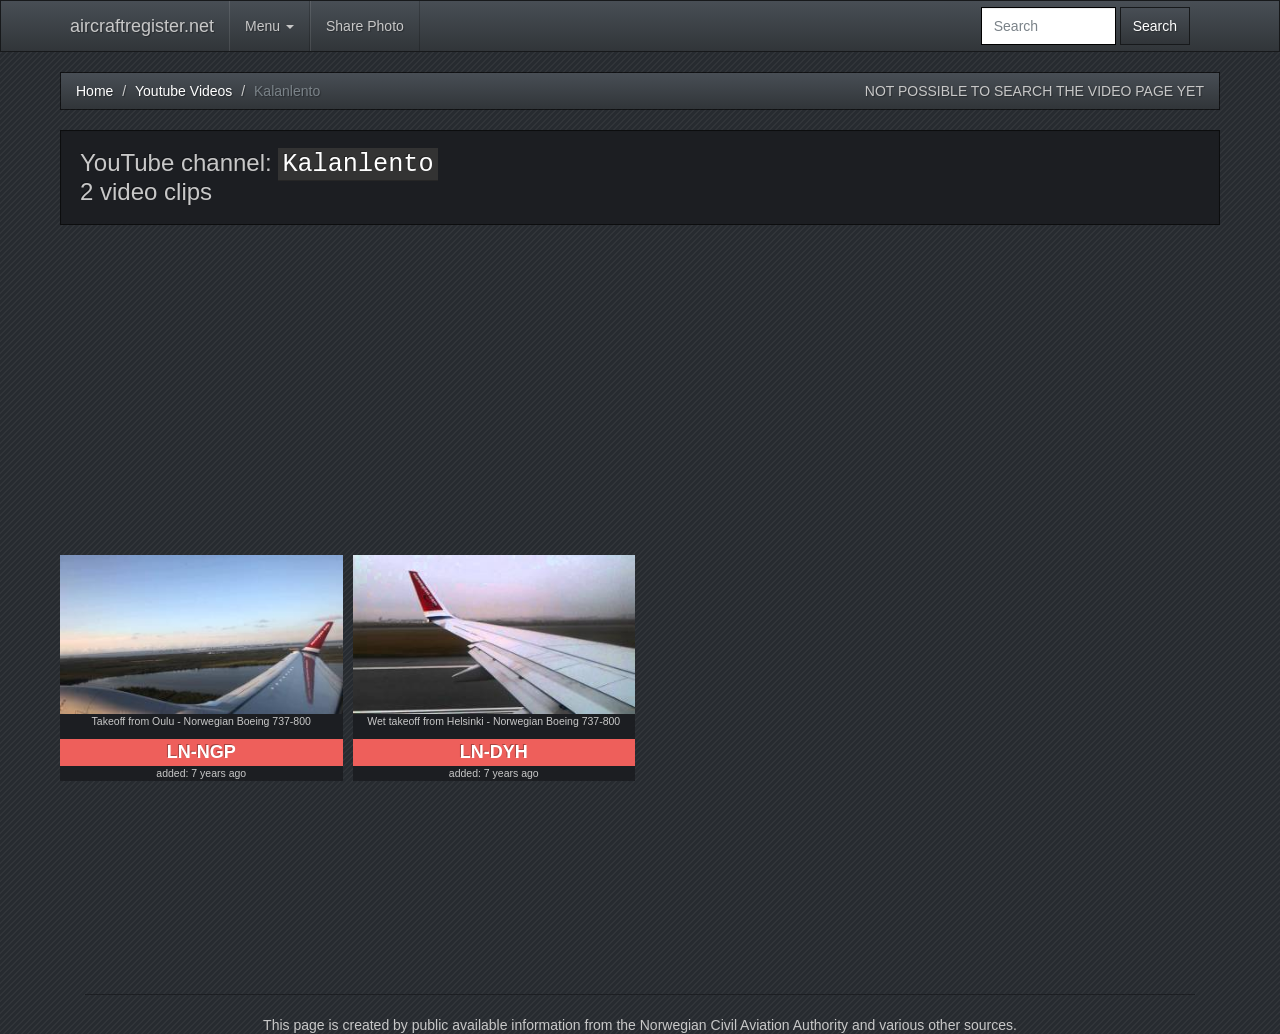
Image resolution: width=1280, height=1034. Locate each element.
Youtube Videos (183, 91)
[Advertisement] (640, 405)
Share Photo (365, 26)
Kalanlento (357, 164)
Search (1155, 26)
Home (94, 91)
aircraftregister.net (142, 26)
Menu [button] (269, 26)
